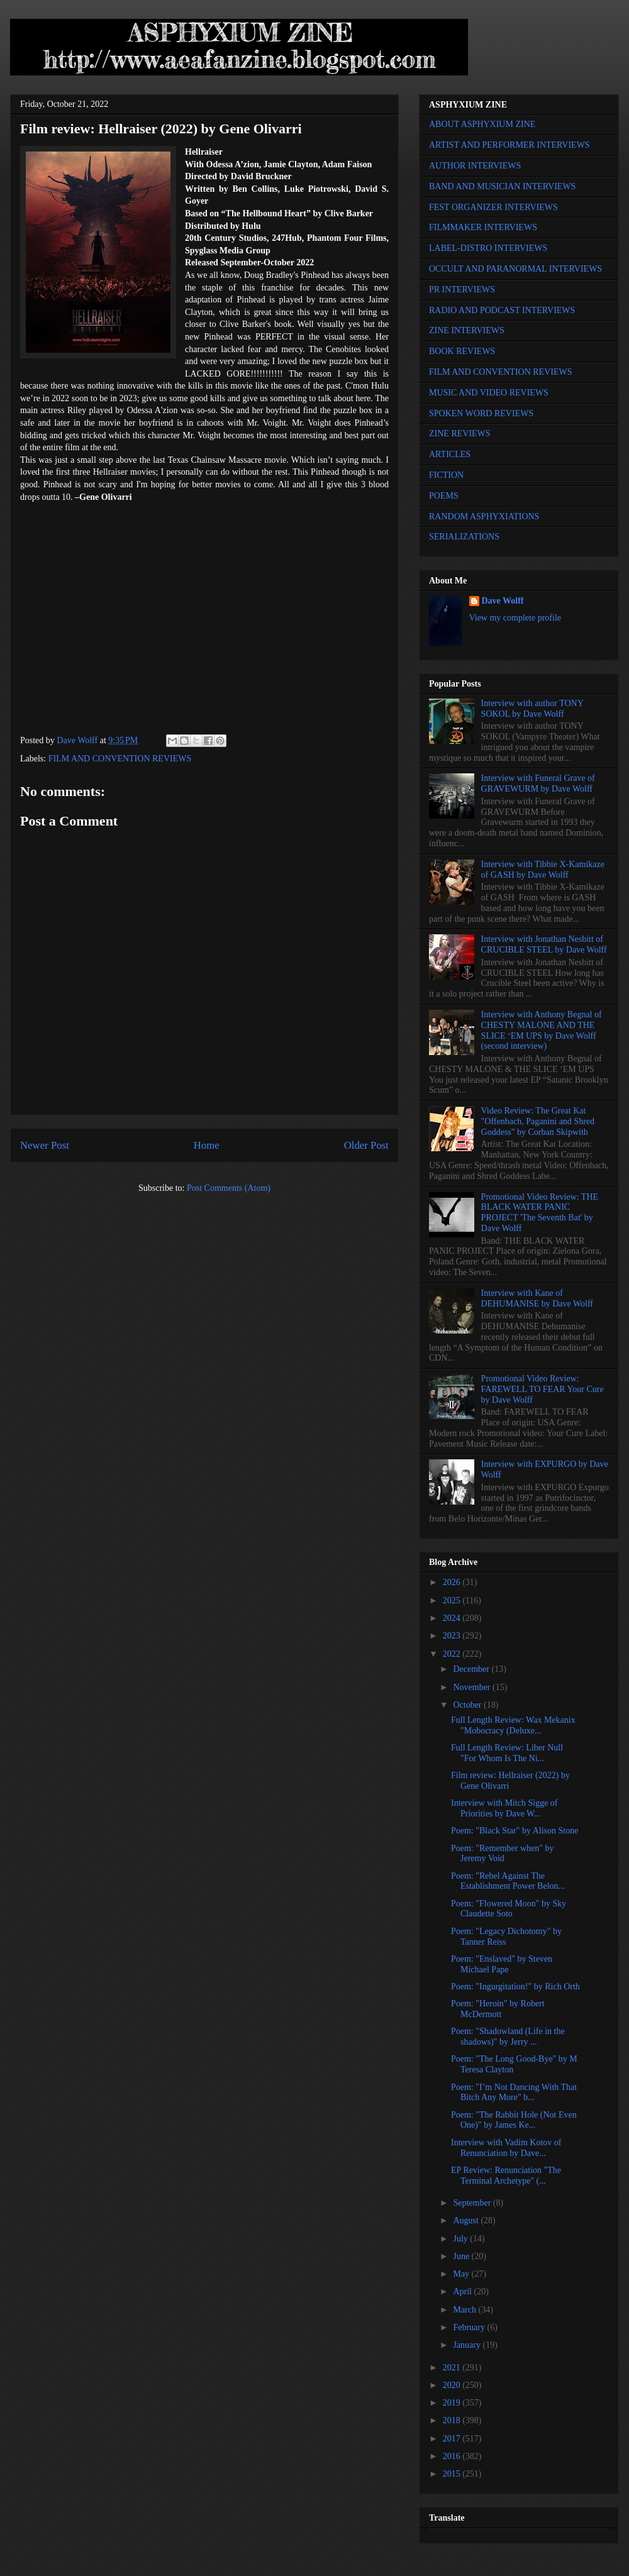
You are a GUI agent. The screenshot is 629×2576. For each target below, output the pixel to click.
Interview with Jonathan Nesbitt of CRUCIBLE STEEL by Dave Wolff (544, 944)
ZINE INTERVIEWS (466, 330)
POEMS (444, 495)
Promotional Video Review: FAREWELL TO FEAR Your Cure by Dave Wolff (542, 1389)
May (462, 2274)
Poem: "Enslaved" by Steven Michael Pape (501, 1964)
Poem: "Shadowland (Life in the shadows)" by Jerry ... (508, 2036)
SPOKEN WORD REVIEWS (481, 413)
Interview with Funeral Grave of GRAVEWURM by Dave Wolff (538, 783)
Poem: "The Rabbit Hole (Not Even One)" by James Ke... (514, 2120)
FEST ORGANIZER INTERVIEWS (493, 207)
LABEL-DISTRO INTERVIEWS (488, 248)
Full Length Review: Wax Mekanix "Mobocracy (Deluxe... (513, 1725)
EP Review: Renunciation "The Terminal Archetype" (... (506, 2175)
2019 (453, 2402)
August (467, 2220)
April (463, 2291)
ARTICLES (449, 454)
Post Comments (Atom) (228, 1188)
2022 (453, 1654)
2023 (453, 1635)
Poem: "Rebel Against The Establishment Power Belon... (508, 1881)
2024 (453, 1618)
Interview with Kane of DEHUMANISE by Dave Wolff (537, 1298)
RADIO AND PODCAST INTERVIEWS (502, 310)
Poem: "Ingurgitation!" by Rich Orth (515, 1986)
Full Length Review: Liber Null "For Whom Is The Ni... (507, 1753)
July (461, 2238)
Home (207, 1145)
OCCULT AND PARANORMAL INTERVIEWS (515, 269)
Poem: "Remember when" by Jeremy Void (502, 1854)
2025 (453, 1600)
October (468, 1705)
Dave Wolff (503, 600)
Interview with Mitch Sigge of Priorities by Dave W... (504, 1808)
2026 (453, 1582)
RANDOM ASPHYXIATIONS (484, 516)
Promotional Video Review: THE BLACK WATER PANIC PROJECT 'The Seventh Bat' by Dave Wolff (539, 1212)
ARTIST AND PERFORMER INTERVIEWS (509, 145)
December (472, 1669)
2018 (453, 2420)
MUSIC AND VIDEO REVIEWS (488, 392)
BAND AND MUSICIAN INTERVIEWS (502, 186)
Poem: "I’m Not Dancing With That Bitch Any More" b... (514, 2092)
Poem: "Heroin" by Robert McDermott (498, 2009)
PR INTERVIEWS (462, 289)
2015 (453, 2474)
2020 (453, 2385)
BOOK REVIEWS (462, 351)
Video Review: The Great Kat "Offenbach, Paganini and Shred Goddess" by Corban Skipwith (537, 1121)
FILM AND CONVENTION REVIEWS (120, 758)
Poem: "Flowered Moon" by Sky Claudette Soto (508, 1909)
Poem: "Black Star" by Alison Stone (514, 1830)
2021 (453, 2367)
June (462, 2256)
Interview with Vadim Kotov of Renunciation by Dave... (506, 2148)
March (465, 2309)
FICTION (446, 475)
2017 (453, 2438)
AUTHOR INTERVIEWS (475, 165)
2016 (453, 2456)
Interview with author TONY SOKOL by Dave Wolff (532, 709)
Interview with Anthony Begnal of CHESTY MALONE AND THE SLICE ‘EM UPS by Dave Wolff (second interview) (541, 1030)
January (467, 2345)
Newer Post (44, 1145)
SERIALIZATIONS (464, 536)
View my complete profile (515, 617)
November (473, 1687)
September (473, 2203)
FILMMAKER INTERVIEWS (483, 227)
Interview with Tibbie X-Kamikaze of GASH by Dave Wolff (542, 870)
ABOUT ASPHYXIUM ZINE (482, 124)
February (470, 2327)
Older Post (366, 1145)
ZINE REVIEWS (460, 433)
